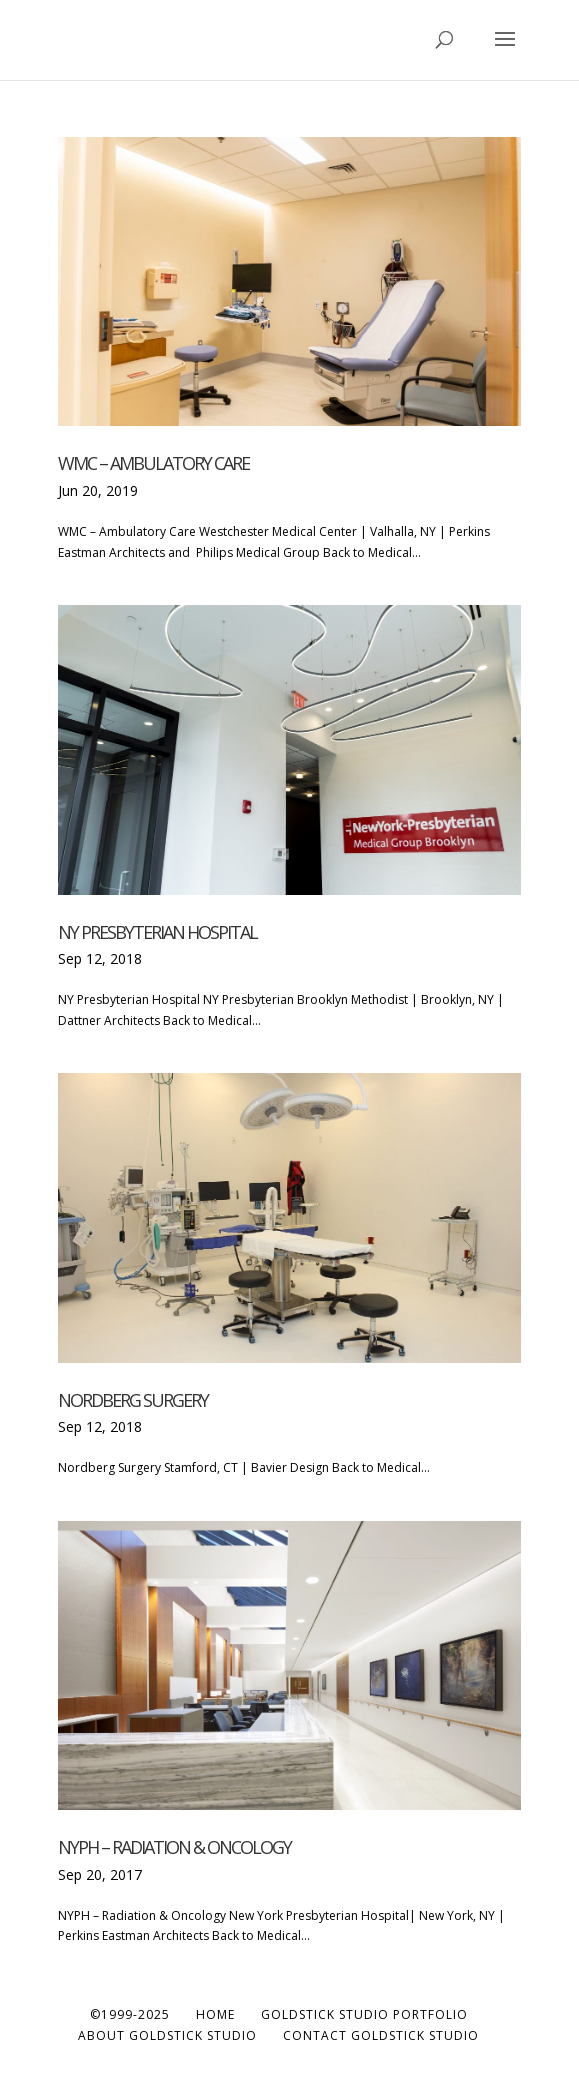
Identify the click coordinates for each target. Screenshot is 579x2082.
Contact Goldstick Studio (381, 2035)
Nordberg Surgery (133, 1400)
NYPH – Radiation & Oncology (174, 1847)
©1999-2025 (130, 2014)
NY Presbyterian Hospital (157, 932)
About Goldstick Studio (167, 2035)
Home (215, 2014)
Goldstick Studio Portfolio (364, 2014)
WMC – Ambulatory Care (153, 463)
